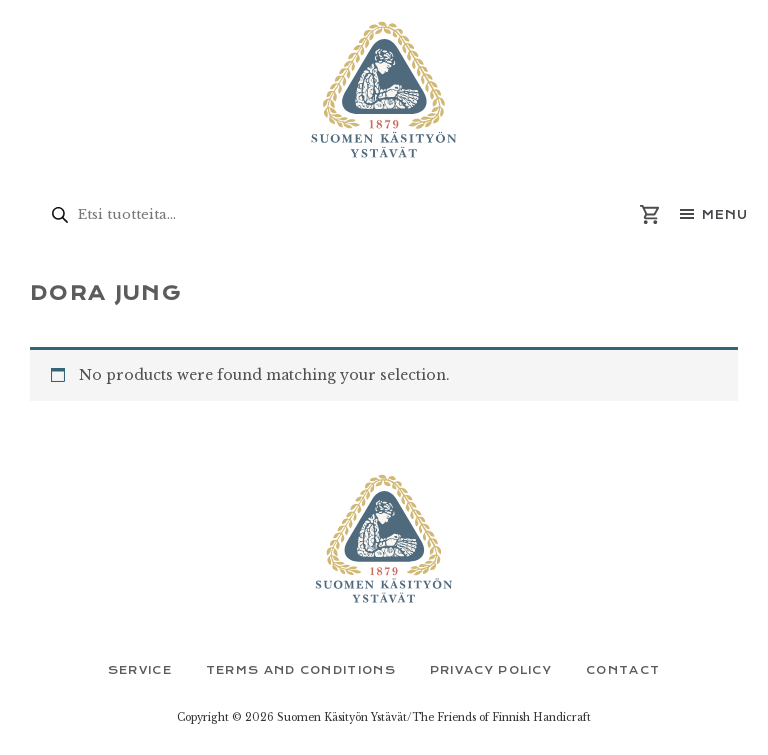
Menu (725, 215)
